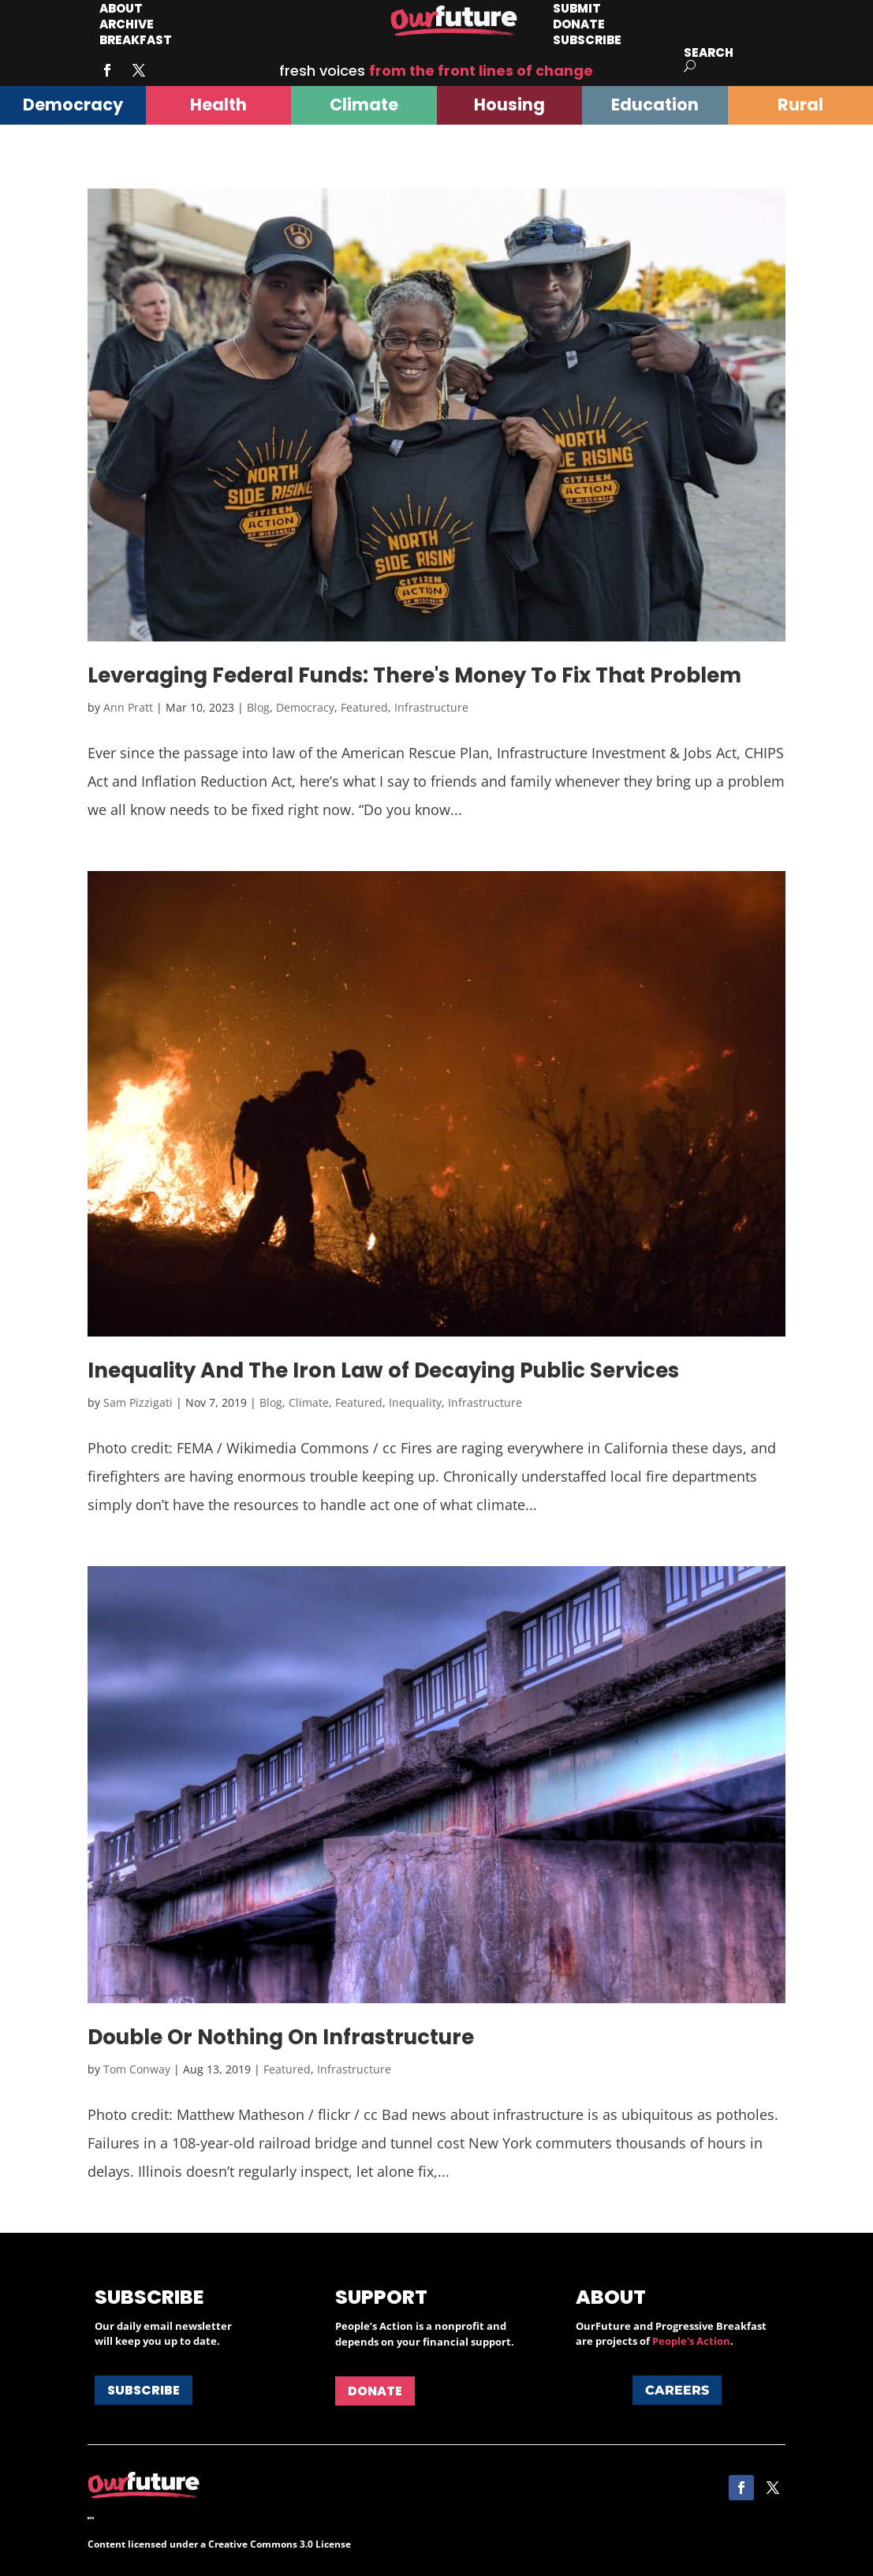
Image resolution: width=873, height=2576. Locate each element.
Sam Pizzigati (138, 1402)
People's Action (691, 2341)
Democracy (305, 707)
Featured (364, 707)
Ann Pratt (128, 707)
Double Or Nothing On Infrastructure (281, 2037)
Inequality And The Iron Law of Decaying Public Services (383, 1370)
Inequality (415, 1402)
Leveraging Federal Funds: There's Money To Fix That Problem (414, 675)
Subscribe (587, 40)
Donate (375, 2391)
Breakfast (135, 40)
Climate (309, 1402)
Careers (677, 2390)
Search (708, 52)
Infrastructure (431, 707)
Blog (258, 707)
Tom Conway (136, 2069)
